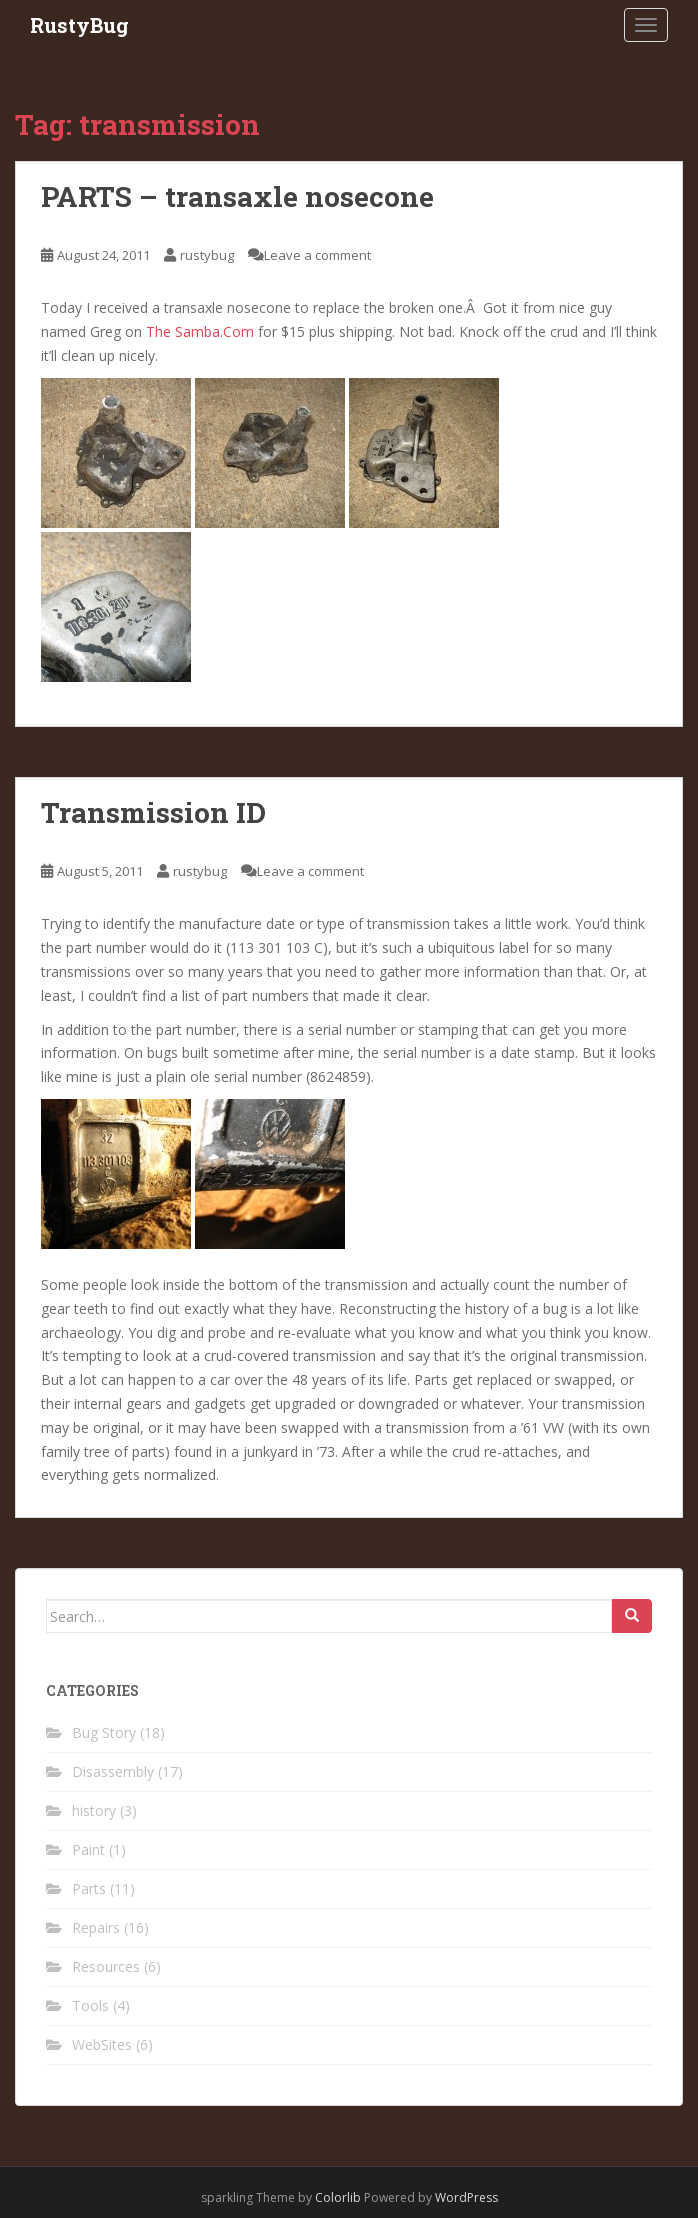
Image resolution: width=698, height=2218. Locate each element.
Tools (90, 2005)
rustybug (207, 255)
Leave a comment (317, 255)
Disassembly (113, 1771)
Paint (88, 1849)
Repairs (96, 1927)
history (94, 1810)
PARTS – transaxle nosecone (237, 196)
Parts (89, 1888)
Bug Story (104, 1732)
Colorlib (338, 2197)
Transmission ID (153, 812)
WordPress (466, 2197)
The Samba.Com (200, 331)
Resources (106, 1966)
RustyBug (79, 25)
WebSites (102, 2044)
